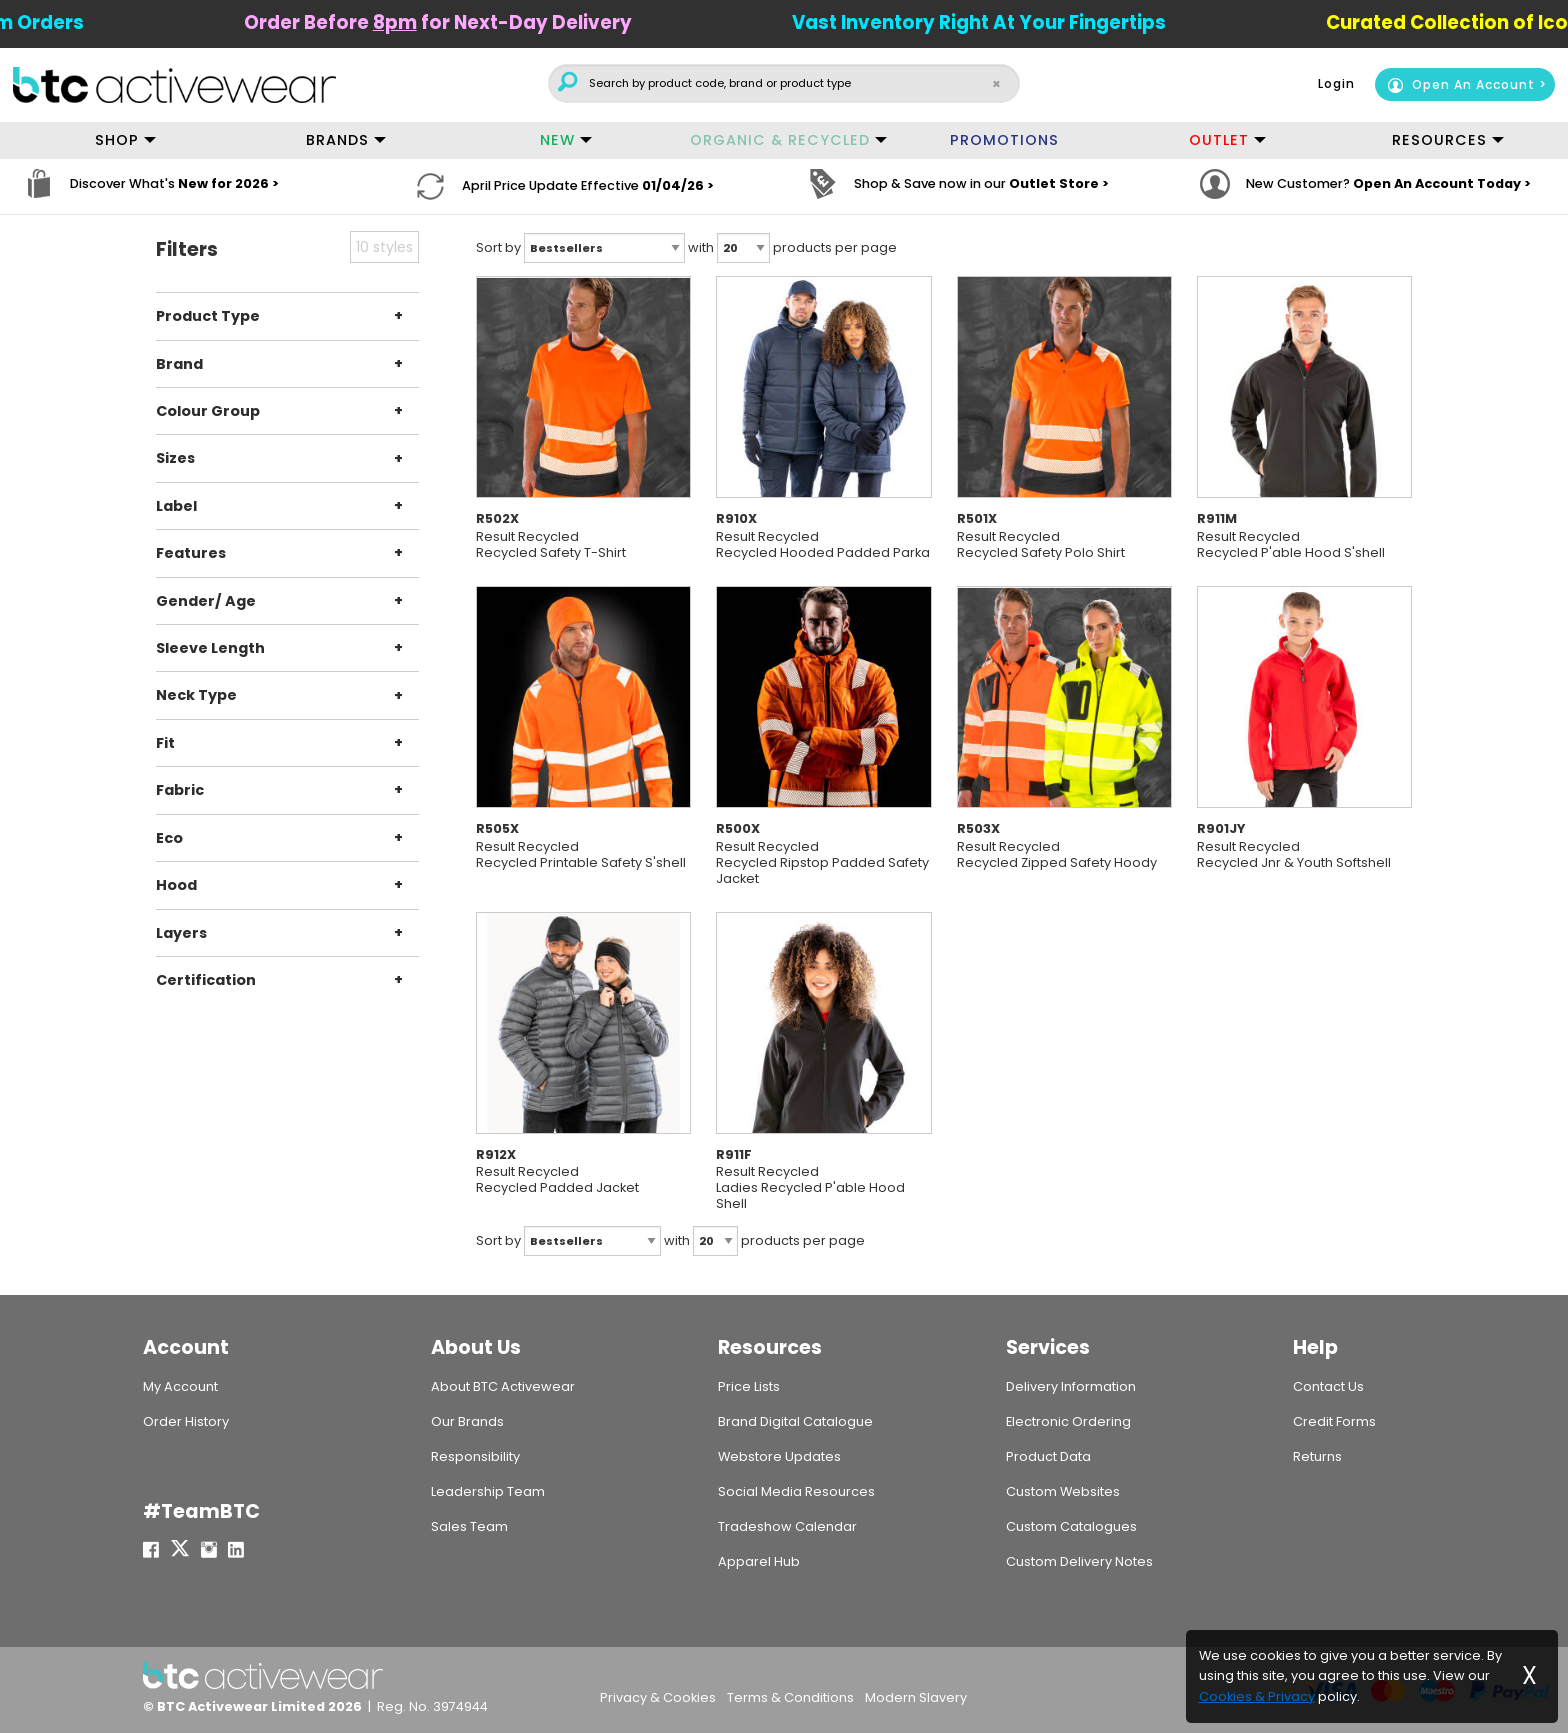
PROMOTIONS (1004, 140)
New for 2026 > (228, 185)
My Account (180, 1385)
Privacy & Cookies (658, 1697)
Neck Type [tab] (196, 695)
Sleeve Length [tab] (210, 648)
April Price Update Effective (588, 185)
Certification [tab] (206, 980)
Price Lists (749, 1385)
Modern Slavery (916, 1697)
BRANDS (337, 140)
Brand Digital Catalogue (795, 1420)
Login (1336, 83)
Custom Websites (1063, 1491)
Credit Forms (1334, 1420)
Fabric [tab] (180, 790)
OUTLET (1219, 140)
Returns (1317, 1456)
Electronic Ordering (1068, 1420)
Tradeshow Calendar (787, 1526)
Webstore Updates (779, 1456)
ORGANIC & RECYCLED (780, 140)
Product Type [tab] (208, 316)
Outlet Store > (1059, 185)
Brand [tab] (179, 363)
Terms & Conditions (790, 1697)
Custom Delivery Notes (1079, 1561)
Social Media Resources (796, 1491)
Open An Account (1461, 84)
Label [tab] (176, 506)
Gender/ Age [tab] (206, 600)
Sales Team (469, 1526)
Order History (186, 1420)
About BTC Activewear (503, 1385)
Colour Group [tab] (208, 411)
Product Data (1048, 1456)
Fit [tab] (165, 743)
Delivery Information (1071, 1385)
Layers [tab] (181, 932)
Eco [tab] (169, 837)
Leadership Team (488, 1491)
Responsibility (475, 1456)
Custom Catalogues (1071, 1526)
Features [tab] (191, 553)
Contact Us (1328, 1385)
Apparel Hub (759, 1561)
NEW (557, 140)
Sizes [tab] (175, 458)
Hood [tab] (176, 885)
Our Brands (467, 1420)
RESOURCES (1439, 140)
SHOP (117, 140)
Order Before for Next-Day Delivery (468, 22)
